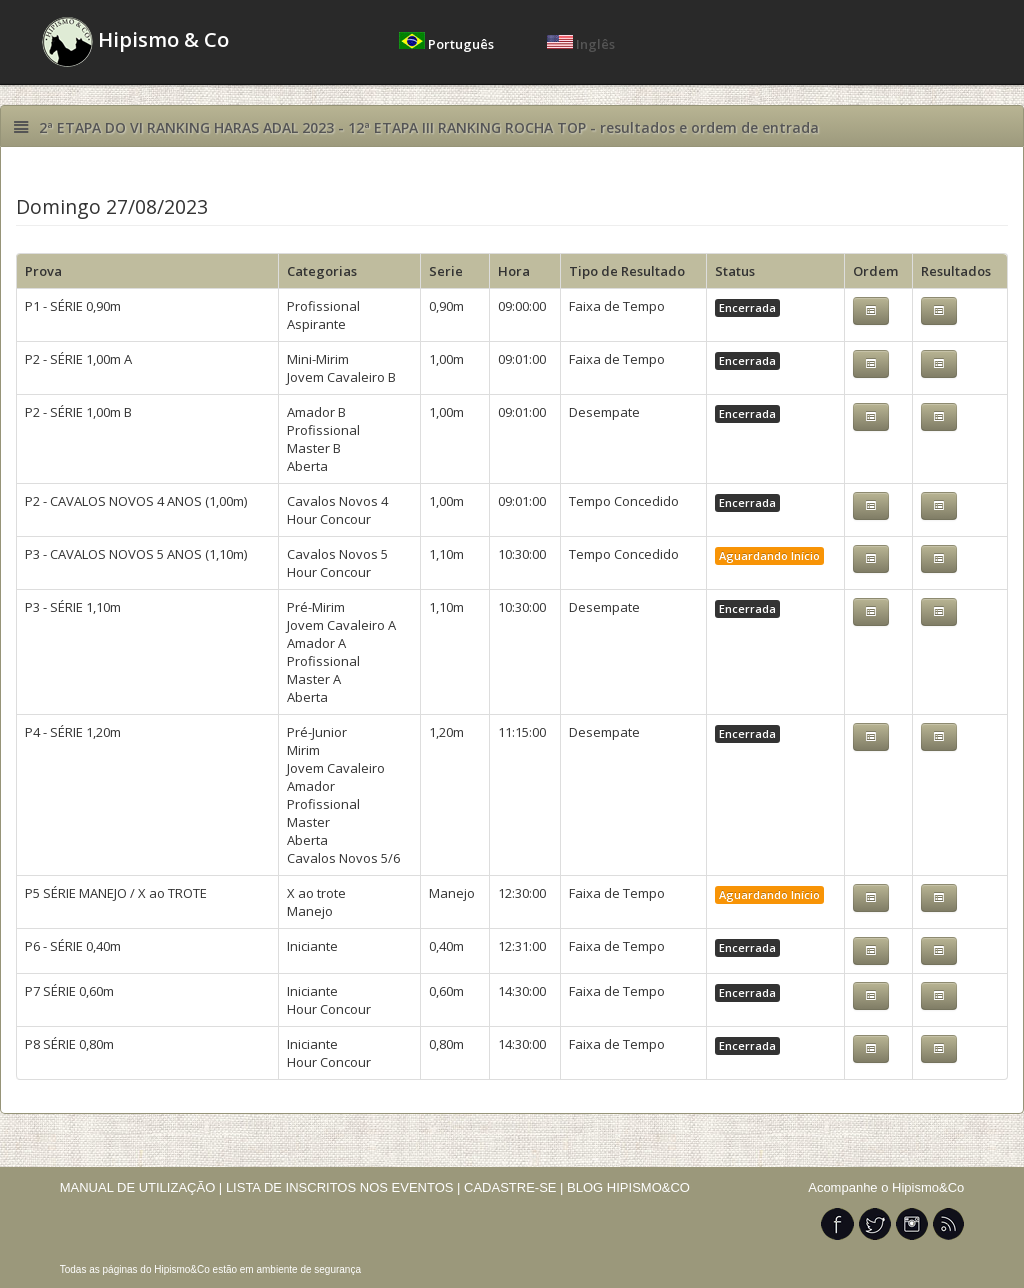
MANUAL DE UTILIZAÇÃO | (141, 1187)
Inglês (581, 44)
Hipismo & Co (135, 42)
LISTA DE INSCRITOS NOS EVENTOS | (343, 1187)
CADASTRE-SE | (515, 1187)
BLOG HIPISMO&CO (628, 1187)
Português (448, 44)
